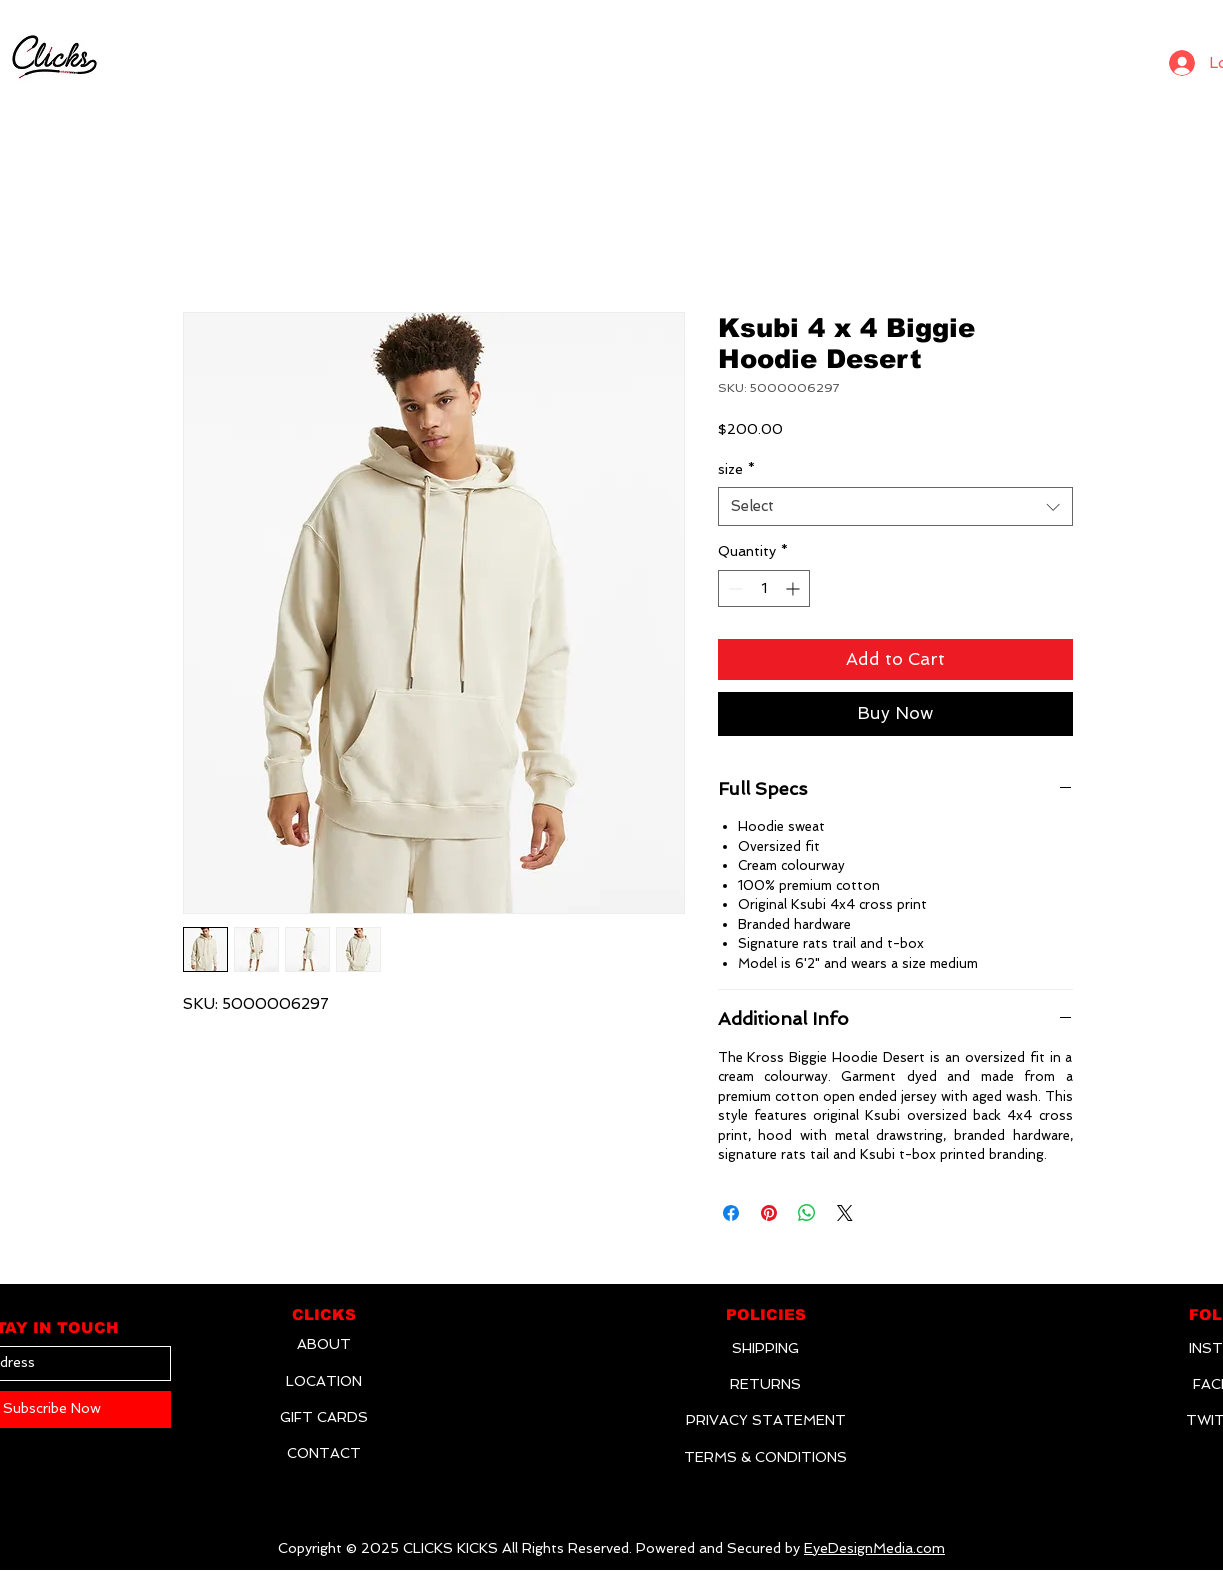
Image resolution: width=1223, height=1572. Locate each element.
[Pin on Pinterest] (769, 1213)
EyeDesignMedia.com (874, 1548)
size (736, 469)
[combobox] (895, 506)
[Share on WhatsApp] (807, 1213)
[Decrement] (733, 588)
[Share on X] (845, 1213)
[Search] (1128, 58)
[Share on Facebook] (731, 1213)
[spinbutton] (764, 588)
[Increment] (794, 588)
